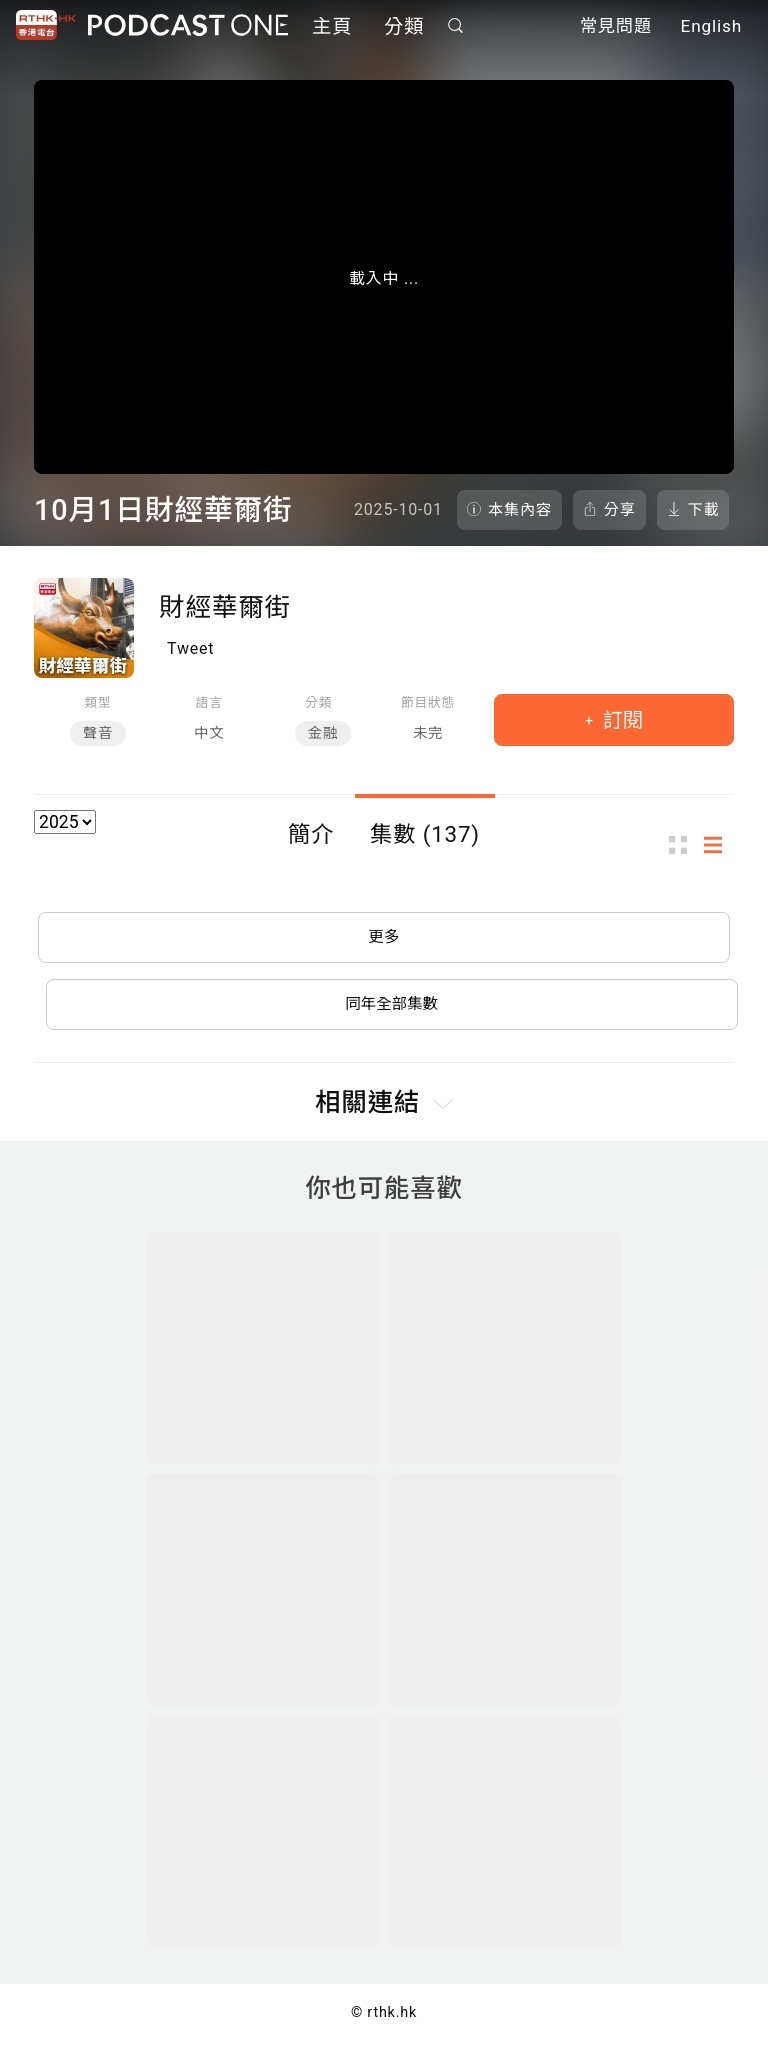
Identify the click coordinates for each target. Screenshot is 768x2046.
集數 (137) (425, 834)
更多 (384, 938)
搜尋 (456, 26)
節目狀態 (428, 702)
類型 (97, 702)
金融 (323, 733)
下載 (704, 510)
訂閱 (620, 720)
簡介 (311, 834)
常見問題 (616, 28)
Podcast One (188, 26)
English (711, 28)
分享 (620, 510)
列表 (719, 845)
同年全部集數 (392, 1007)
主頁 (332, 27)
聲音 (98, 733)
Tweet (190, 648)
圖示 (684, 845)
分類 (404, 27)
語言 (209, 702)
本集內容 (520, 510)
